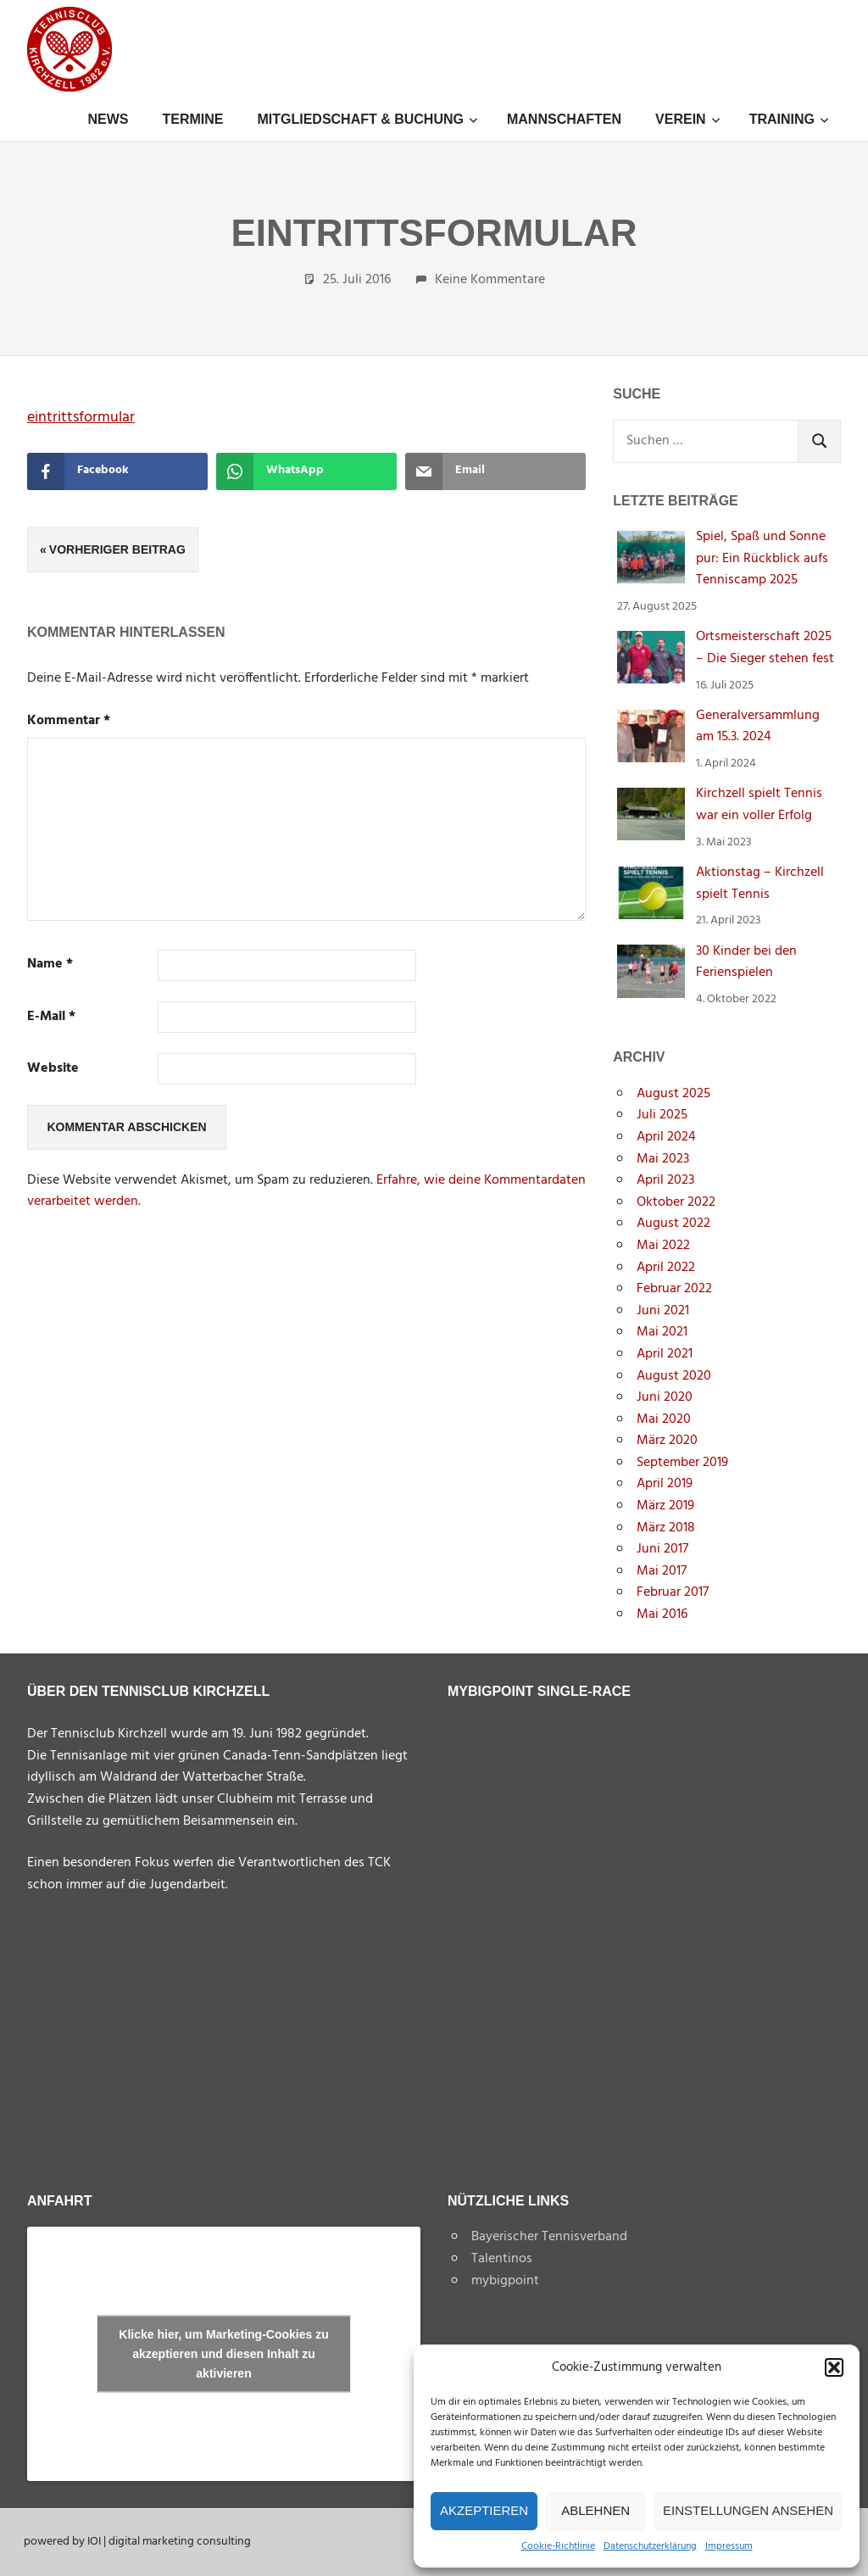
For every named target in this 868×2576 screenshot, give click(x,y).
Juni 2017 (662, 1549)
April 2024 (666, 1137)
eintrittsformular (81, 417)
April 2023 (665, 1180)
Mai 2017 (662, 1571)
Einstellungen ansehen (748, 2510)
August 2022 (673, 1224)
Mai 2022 (663, 1246)
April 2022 (666, 1268)
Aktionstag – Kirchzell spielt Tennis (760, 883)
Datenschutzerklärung (650, 2547)
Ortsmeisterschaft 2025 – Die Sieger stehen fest (765, 648)
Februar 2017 (673, 1592)
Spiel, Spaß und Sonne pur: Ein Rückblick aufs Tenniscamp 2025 (762, 558)
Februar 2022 (674, 1289)
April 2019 (665, 1484)
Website (53, 1068)
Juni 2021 (663, 1311)
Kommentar (68, 721)
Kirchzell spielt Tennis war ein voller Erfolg (759, 805)
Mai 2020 (664, 1419)
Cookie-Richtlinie (558, 2547)
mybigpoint (505, 2281)
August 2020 (674, 1376)
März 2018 (666, 1528)
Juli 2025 (662, 1115)
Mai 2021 (662, 1332)
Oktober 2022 (676, 1202)
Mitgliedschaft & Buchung (367, 119)
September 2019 (682, 1463)
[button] (834, 2367)
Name (50, 964)
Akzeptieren (484, 2510)
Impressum (729, 2547)
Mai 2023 (663, 1159)
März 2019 (665, 1506)
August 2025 (673, 1094)
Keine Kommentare (490, 280)
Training (789, 119)
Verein (688, 119)
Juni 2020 (665, 1397)
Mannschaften (564, 119)
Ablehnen (595, 2510)
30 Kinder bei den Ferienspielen (746, 962)
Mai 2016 (662, 1614)
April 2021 (665, 1354)
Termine (192, 119)
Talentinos (501, 2259)
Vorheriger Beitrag (117, 549)
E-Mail (51, 1017)
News (107, 119)
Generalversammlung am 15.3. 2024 (758, 727)
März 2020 (667, 1441)
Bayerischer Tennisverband (549, 2237)
